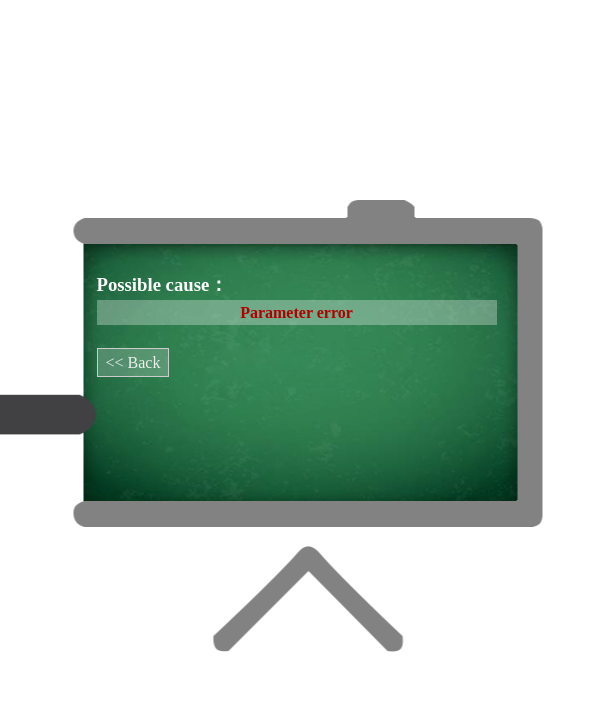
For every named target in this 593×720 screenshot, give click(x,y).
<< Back (133, 362)
